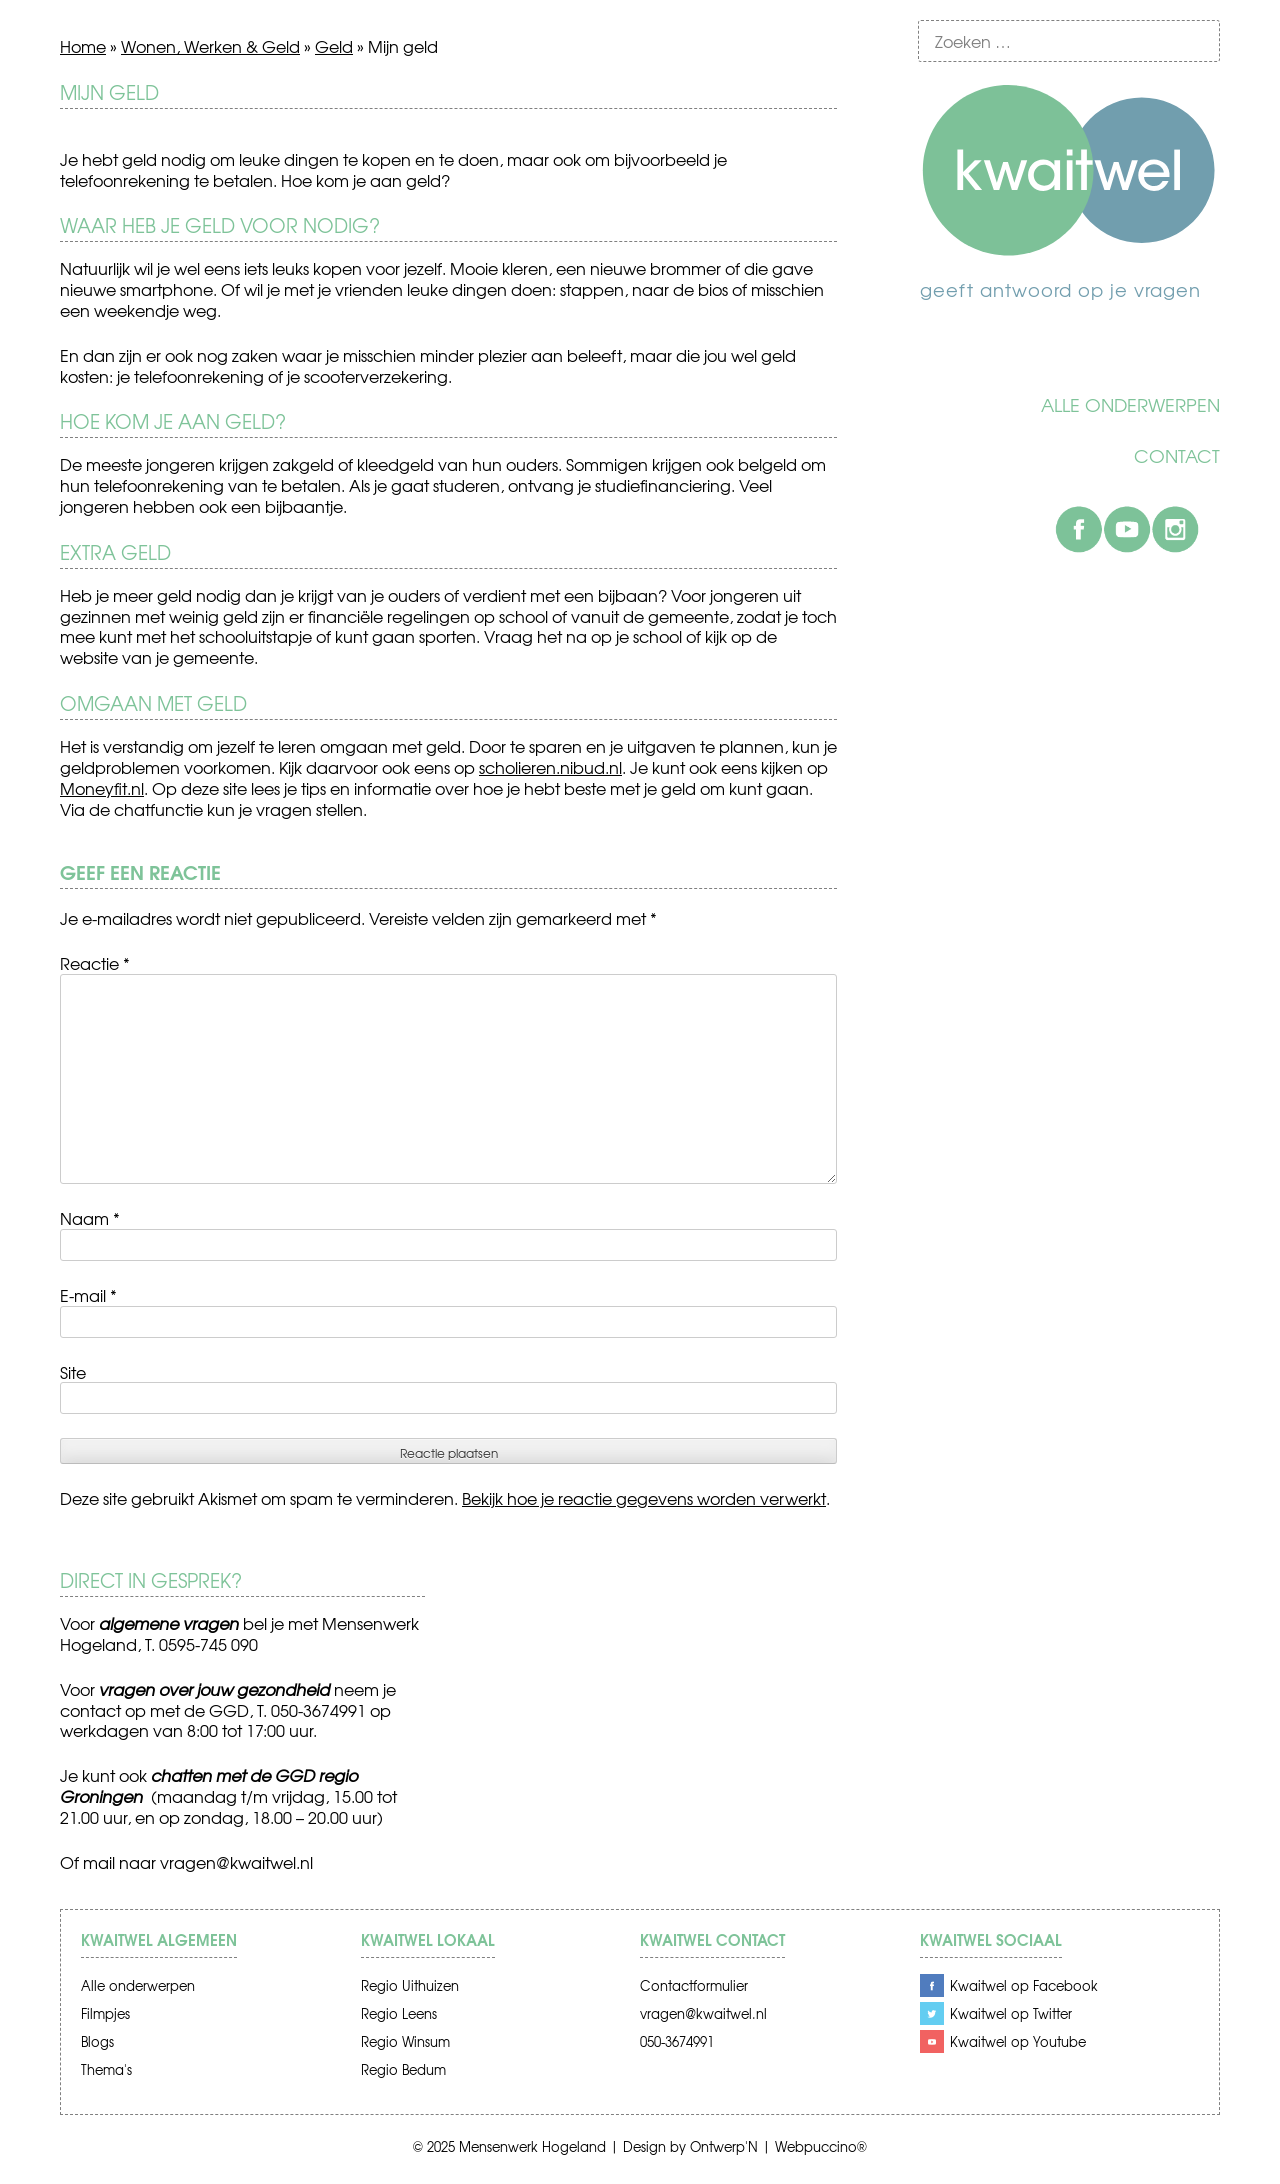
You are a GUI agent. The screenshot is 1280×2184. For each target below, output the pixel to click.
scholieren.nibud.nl (550, 767)
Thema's (106, 2069)
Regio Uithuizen (410, 1985)
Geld (334, 46)
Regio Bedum (403, 2069)
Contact (1177, 456)
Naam (90, 1218)
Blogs (97, 2041)
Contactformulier (694, 1985)
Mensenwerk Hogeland (532, 2146)
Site (73, 1372)
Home (83, 46)
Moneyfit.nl (102, 788)
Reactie (95, 963)
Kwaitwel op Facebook (1024, 1985)
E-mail (88, 1295)
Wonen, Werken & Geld (210, 46)
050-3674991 (677, 2041)
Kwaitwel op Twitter (1011, 2013)
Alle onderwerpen (1130, 405)
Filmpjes (105, 2013)
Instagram (1175, 529)
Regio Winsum (405, 2041)
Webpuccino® (821, 2146)
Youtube (1127, 529)
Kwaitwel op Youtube (1018, 2041)
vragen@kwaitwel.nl (236, 1862)
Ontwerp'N (724, 2146)
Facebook (1079, 529)
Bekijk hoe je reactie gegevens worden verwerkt (644, 1498)
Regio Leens (399, 2013)
